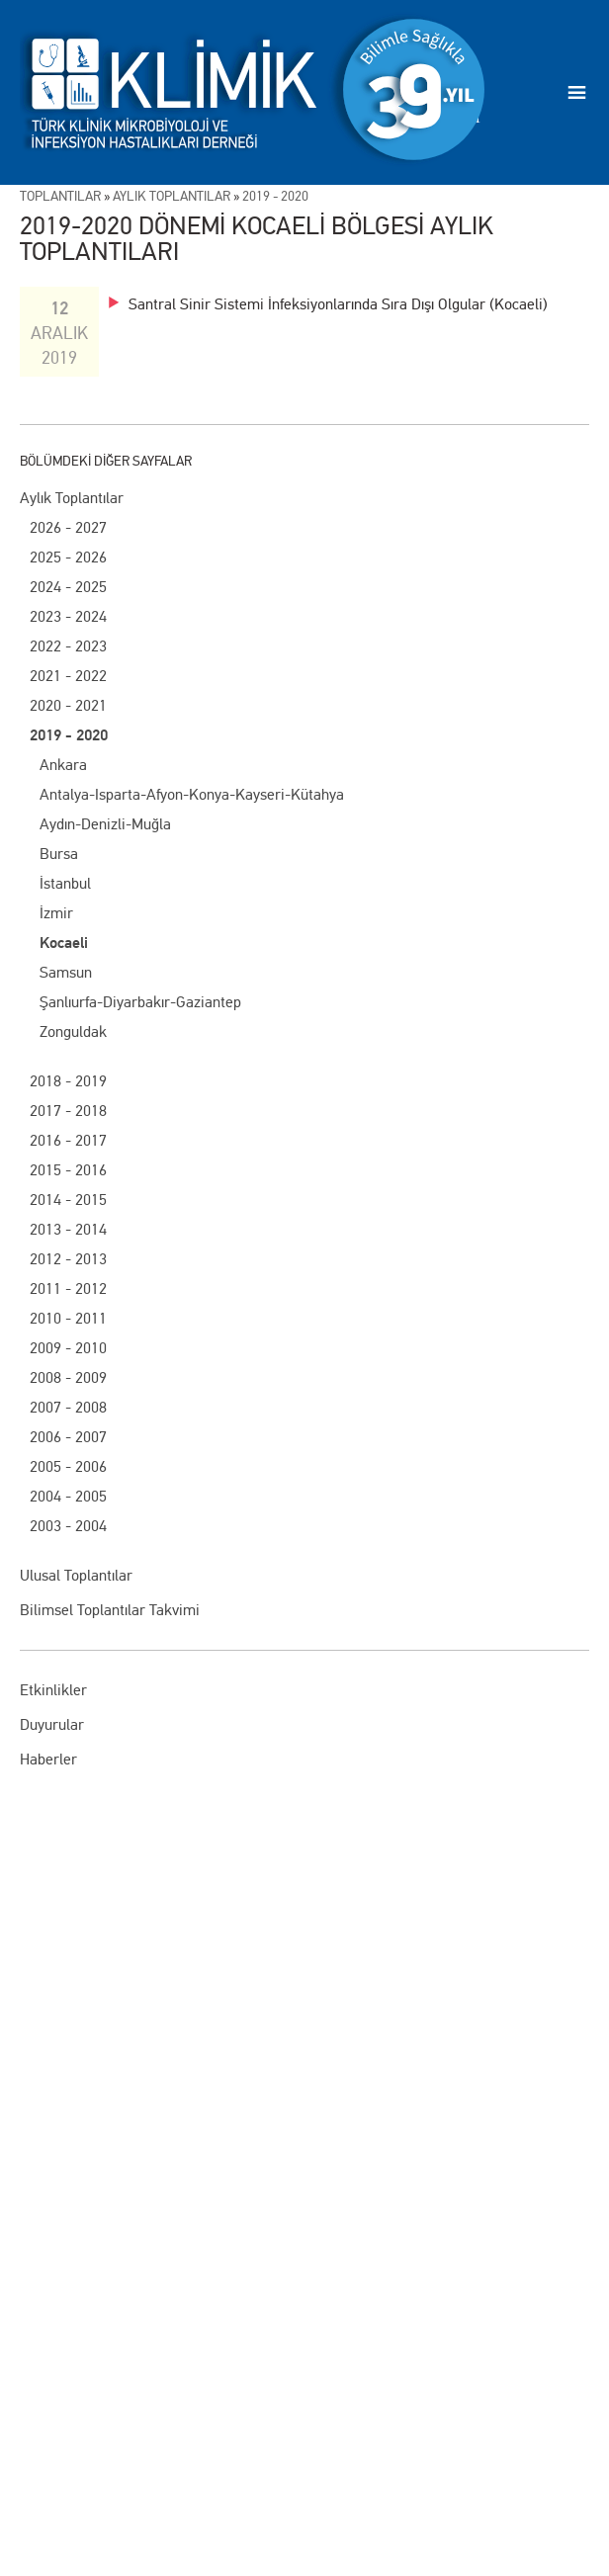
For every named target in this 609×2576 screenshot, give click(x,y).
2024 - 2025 (68, 586)
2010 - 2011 (68, 1318)
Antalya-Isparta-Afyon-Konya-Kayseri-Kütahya (192, 794)
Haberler (48, 1759)
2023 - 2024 (68, 616)
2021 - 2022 (68, 675)
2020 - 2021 (68, 705)
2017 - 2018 (68, 1110)
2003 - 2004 (68, 1525)
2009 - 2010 (68, 1347)
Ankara (63, 764)
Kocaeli (64, 943)
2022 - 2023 (68, 646)
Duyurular (52, 1724)
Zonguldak (73, 1031)
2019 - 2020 (69, 735)
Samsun (66, 972)
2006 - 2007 (68, 1436)
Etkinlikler (53, 1689)
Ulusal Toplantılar (76, 1575)
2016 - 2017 (68, 1140)
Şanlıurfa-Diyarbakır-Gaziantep (140, 1001)
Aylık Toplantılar (72, 497)
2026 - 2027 (68, 527)
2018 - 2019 (68, 1081)
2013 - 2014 (68, 1229)
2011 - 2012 (68, 1288)
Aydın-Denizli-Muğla (105, 824)
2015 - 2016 (68, 1169)
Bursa (59, 853)
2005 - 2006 (68, 1466)
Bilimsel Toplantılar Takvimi (110, 1609)
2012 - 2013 (68, 1258)
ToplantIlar (60, 196)
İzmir (56, 912)
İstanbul (65, 883)
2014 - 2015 (68, 1199)
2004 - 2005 (68, 1496)
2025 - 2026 (68, 557)
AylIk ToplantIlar (171, 196)
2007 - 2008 (68, 1407)
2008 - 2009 (68, 1377)
